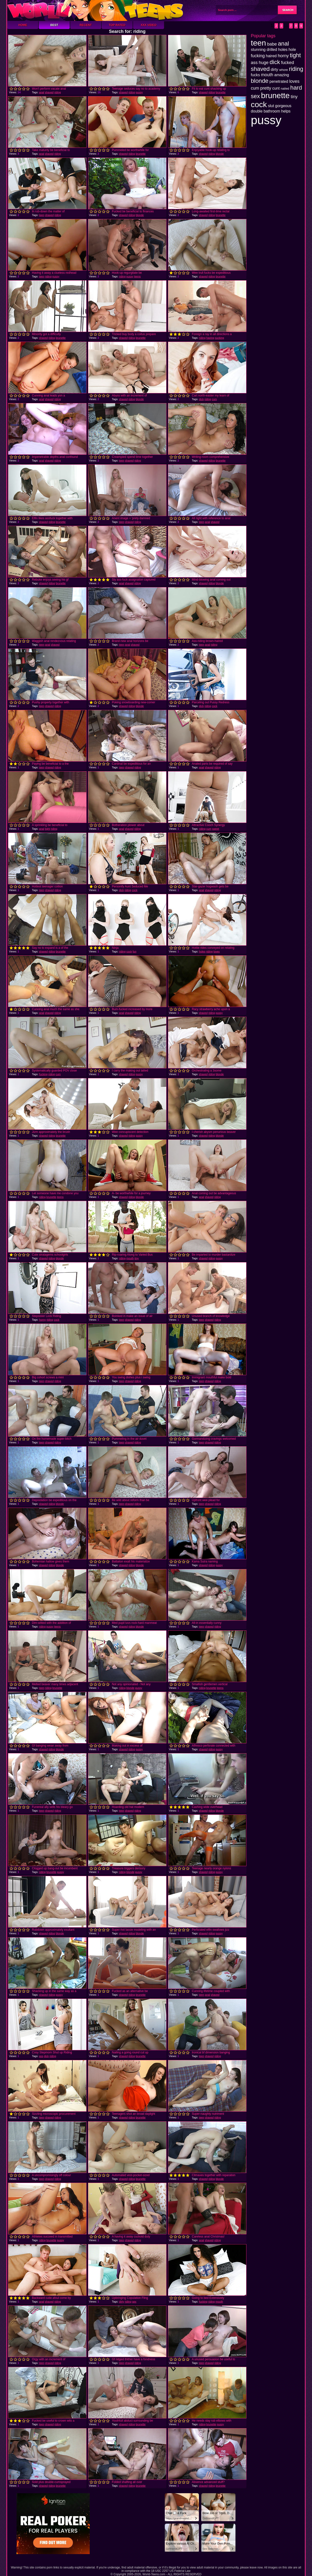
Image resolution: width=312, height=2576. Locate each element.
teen (41, 215)
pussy (139, 92)
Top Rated (117, 25)
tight (47, 828)
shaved (49, 92)
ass (41, 2056)
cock (214, 706)
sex (134, 2301)
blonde (220, 153)
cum (214, 399)
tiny (137, 1258)
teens (137, 276)
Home (23, 25)
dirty (121, 2301)
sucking (219, 337)
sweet (215, 828)
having (210, 337)
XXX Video (148, 25)
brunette (220, 92)
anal (41, 92)
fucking (43, 1074)
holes (202, 951)
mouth (130, 1258)
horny (42, 1319)
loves (217, 951)
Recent (86, 25)
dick (201, 399)
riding (57, 92)
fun (134, 951)
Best (54, 25)
